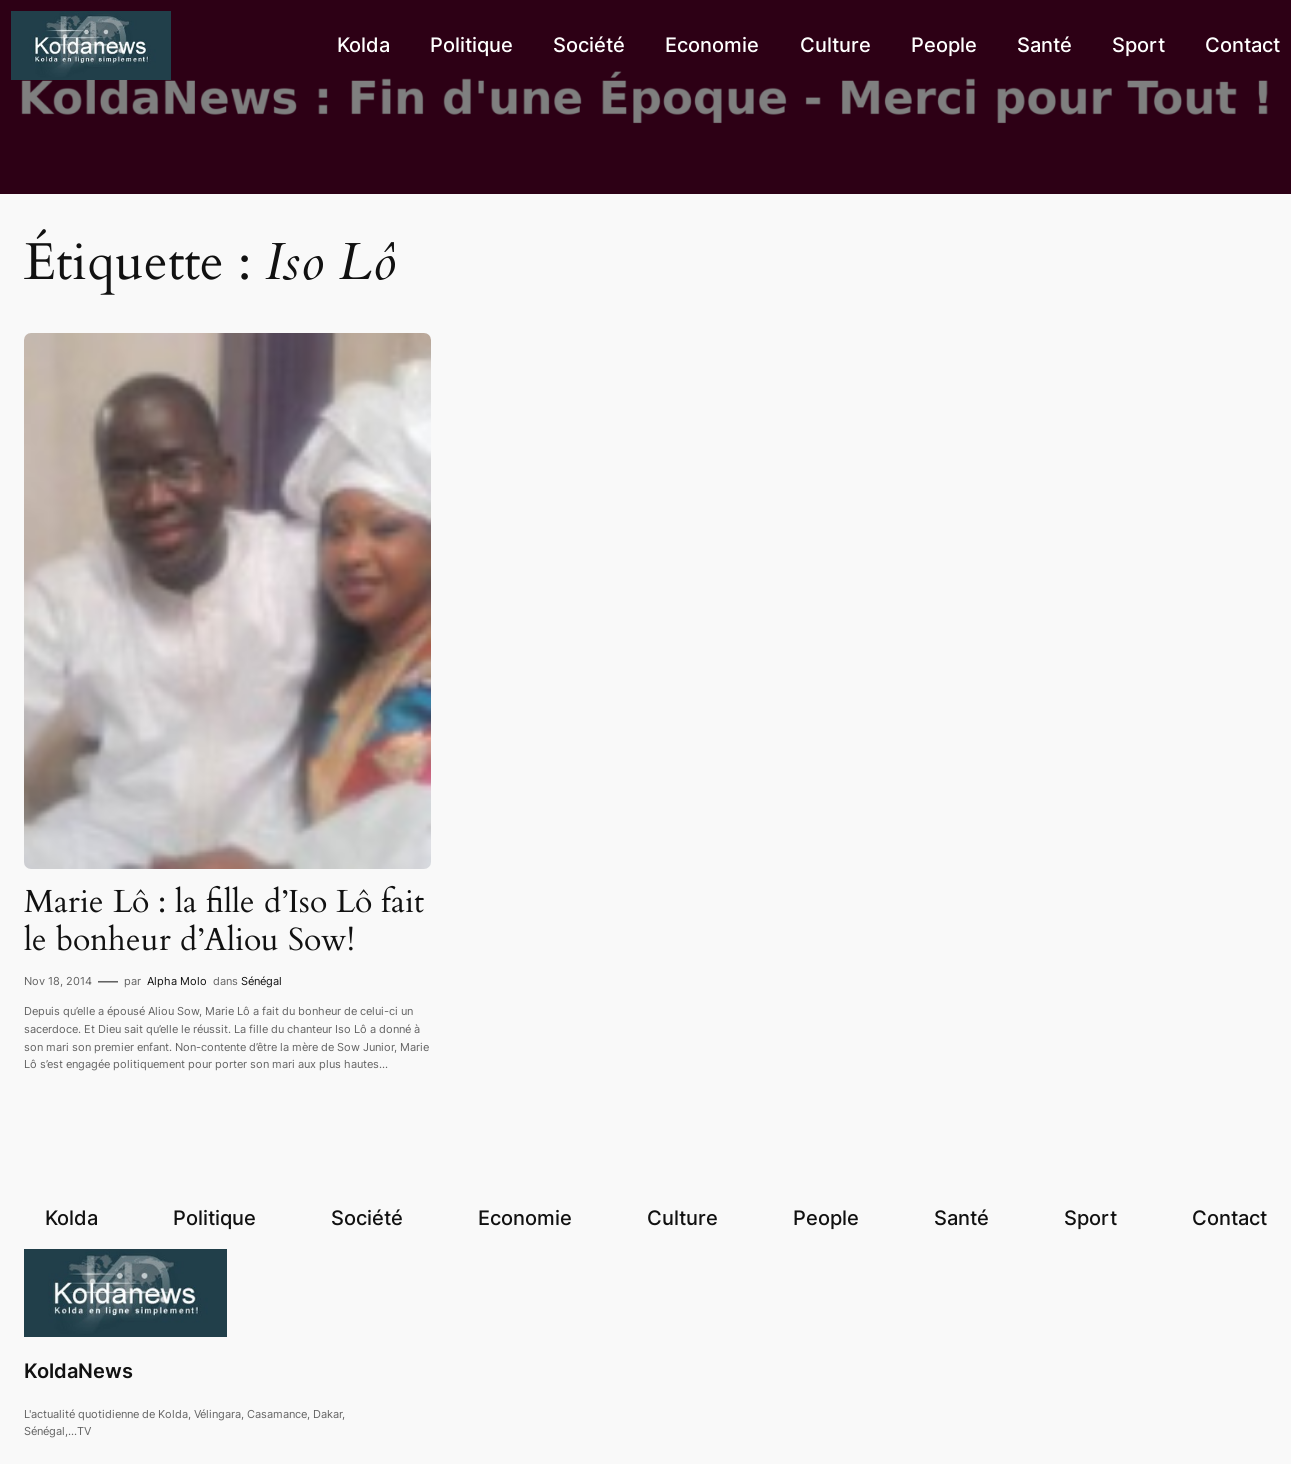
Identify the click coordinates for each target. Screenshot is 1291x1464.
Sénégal (261, 981)
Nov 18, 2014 (58, 981)
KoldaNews (78, 1371)
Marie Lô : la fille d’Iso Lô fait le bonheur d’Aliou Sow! (224, 921)
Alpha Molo (177, 981)
